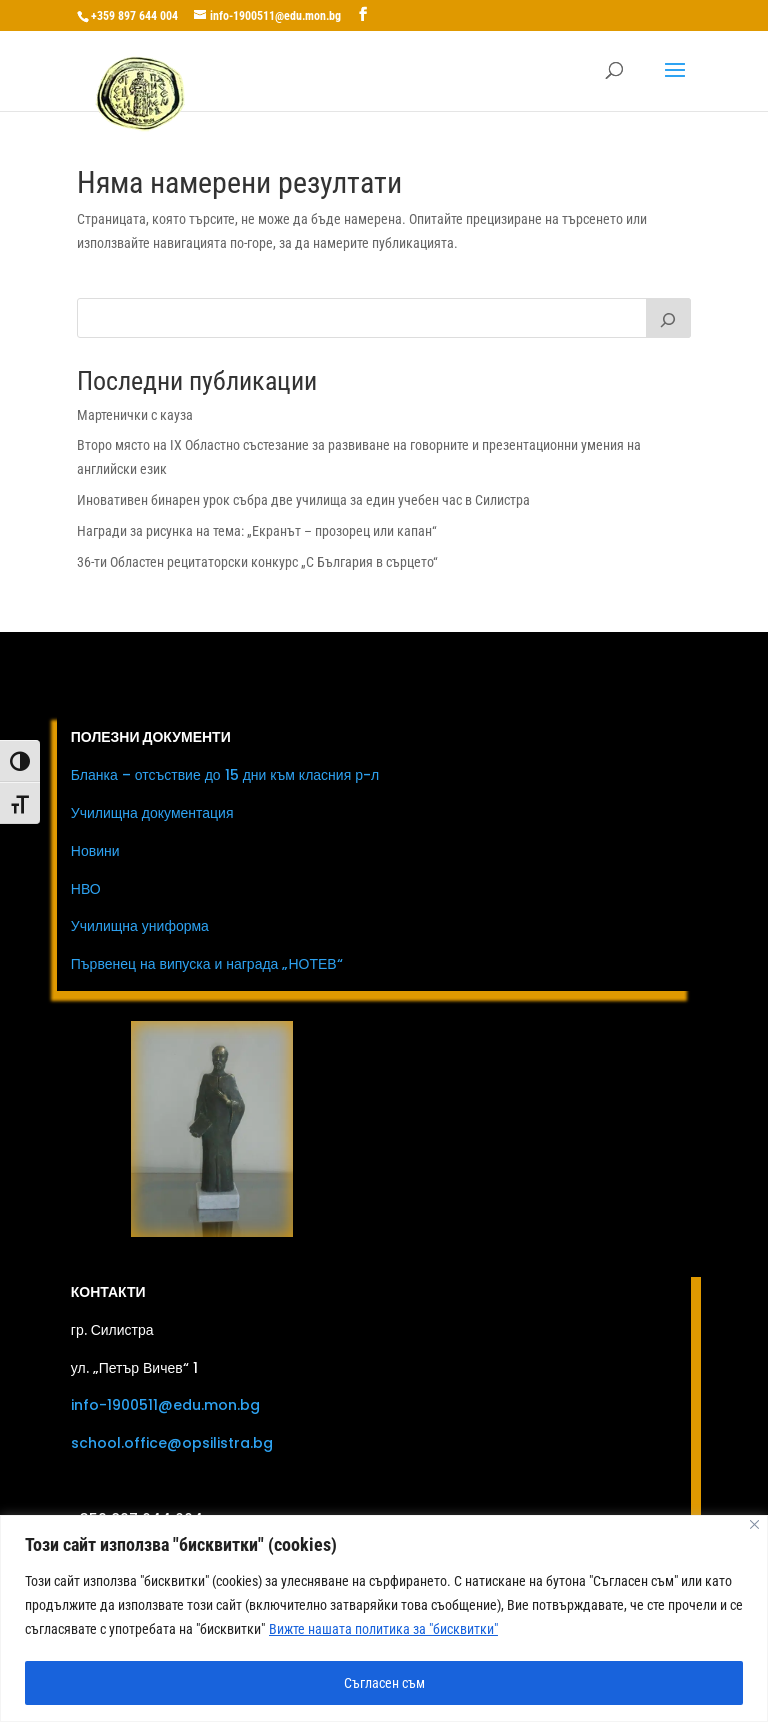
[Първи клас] (669, 318)
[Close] (754, 1524)
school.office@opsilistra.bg (172, 1443)
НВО (86, 889)
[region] (384, 1618)
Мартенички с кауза (135, 415)
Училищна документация (152, 813)
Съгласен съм (384, 1683)
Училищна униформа (140, 926)
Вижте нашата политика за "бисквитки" (383, 1629)
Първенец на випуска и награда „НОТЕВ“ (207, 964)
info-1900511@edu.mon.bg (165, 1405)
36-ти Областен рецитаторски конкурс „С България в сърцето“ (257, 562)
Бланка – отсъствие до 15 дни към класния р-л (225, 775)
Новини (95, 851)
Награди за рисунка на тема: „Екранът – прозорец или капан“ (257, 531)
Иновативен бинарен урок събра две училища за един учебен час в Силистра (303, 500)
